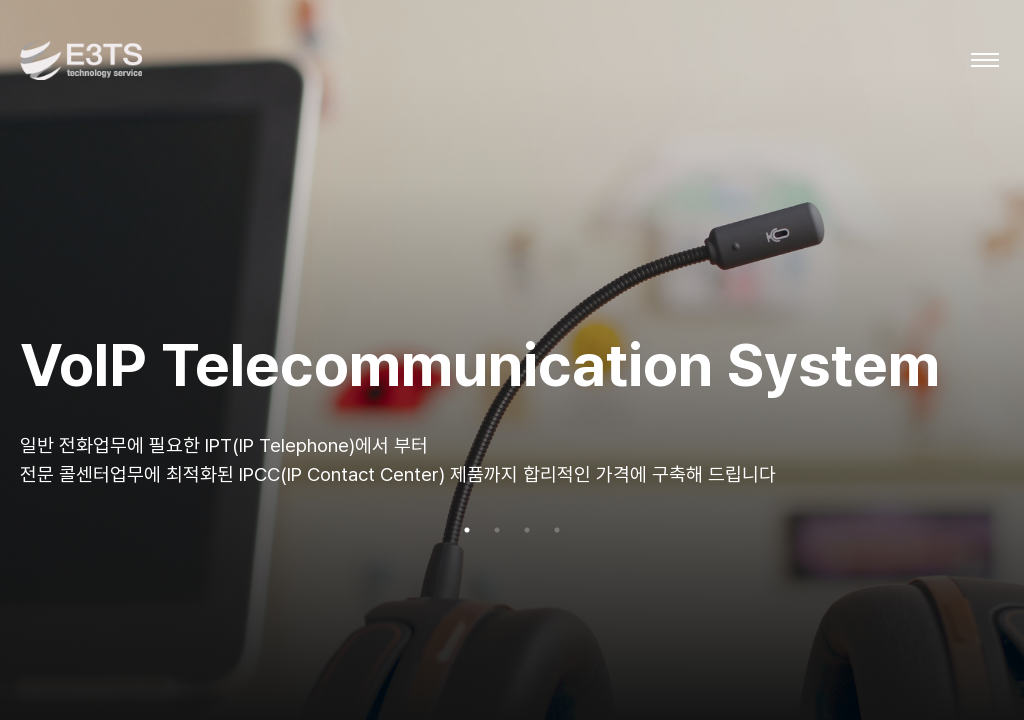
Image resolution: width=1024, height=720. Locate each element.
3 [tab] (527, 530)
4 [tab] (557, 530)
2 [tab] (497, 530)
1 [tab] (467, 530)
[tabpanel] (512, 360)
